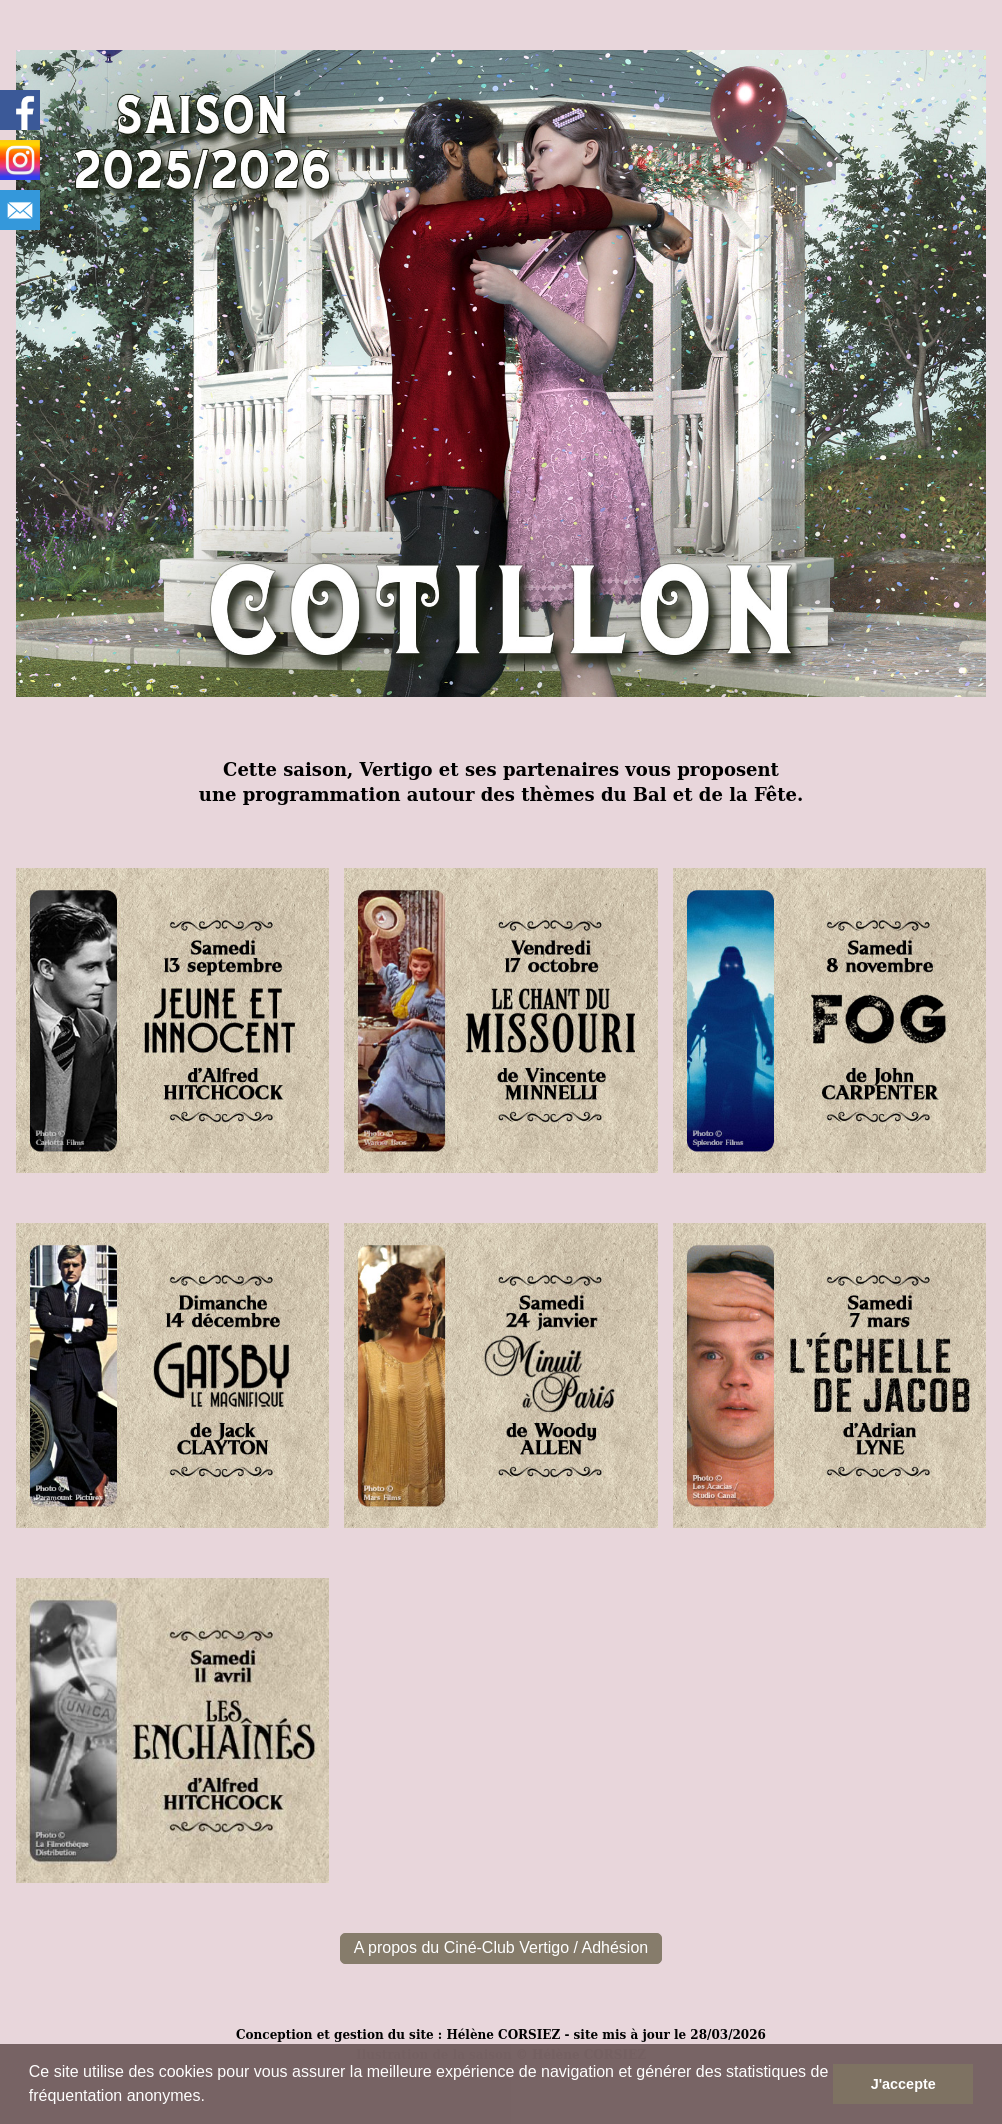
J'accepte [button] (903, 2084)
